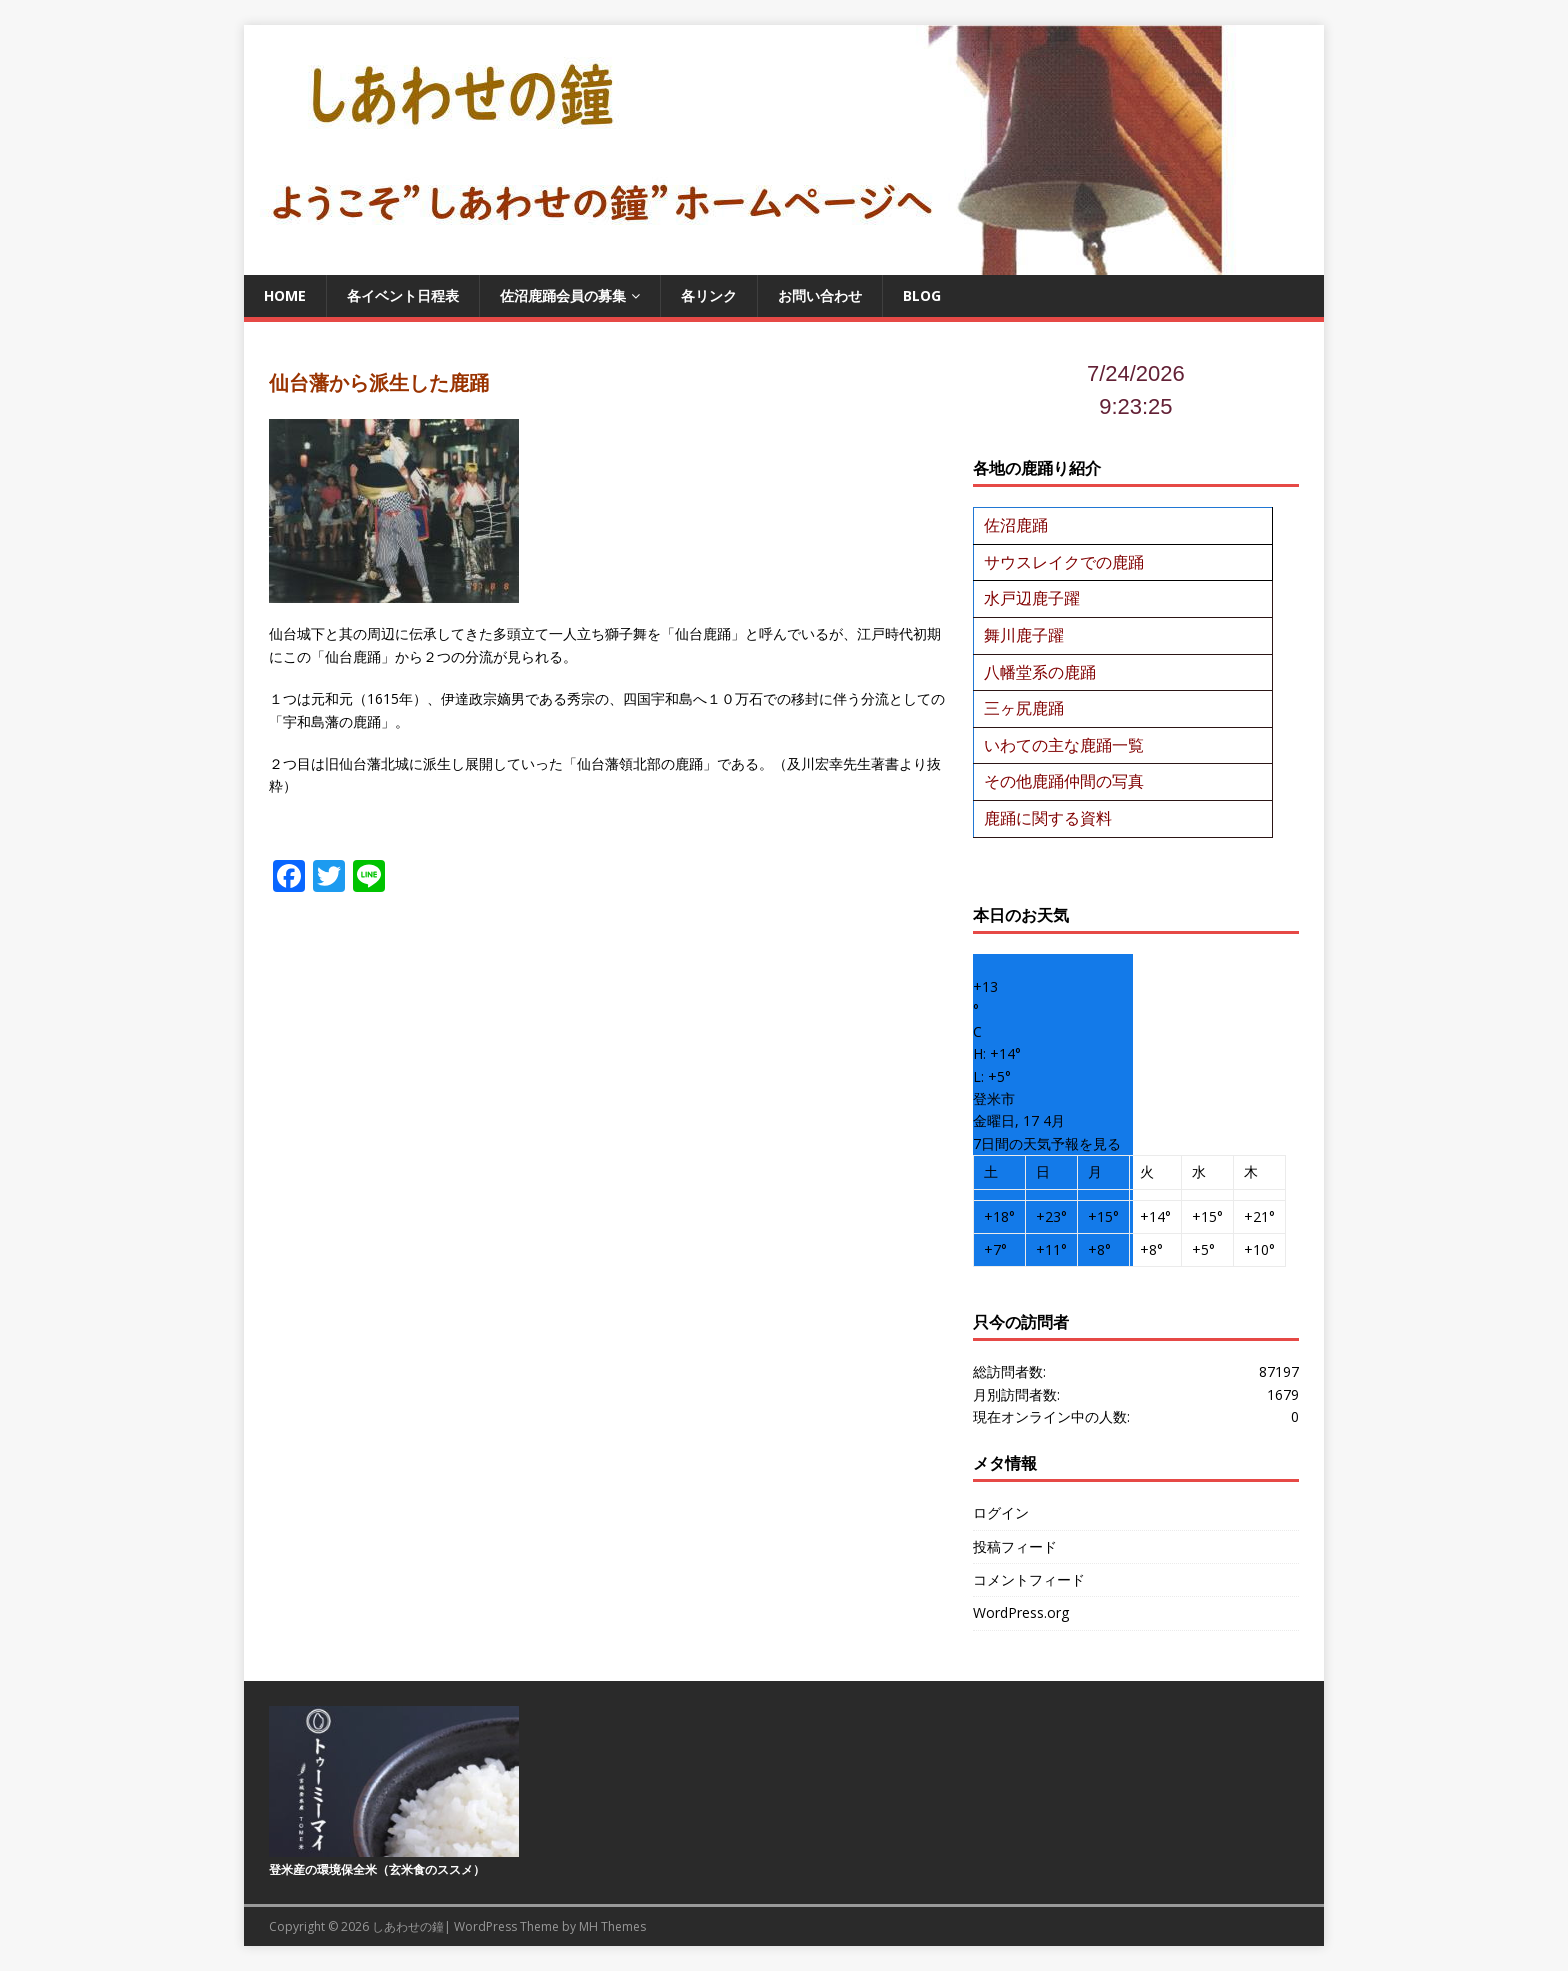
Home (285, 295)
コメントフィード (1029, 1579)
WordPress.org (1021, 1612)
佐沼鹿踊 (1016, 525)
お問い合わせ (820, 295)
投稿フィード (1015, 1546)
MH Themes (612, 1926)
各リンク (709, 295)
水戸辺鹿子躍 (1032, 598)
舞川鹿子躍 (1024, 635)
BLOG (922, 295)
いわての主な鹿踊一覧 (1064, 745)
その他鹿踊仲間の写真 (1064, 781)
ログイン (1001, 1512)
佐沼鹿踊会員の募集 (563, 295)
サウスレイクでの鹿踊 (1064, 562)
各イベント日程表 (403, 295)
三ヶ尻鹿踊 (1024, 708)
